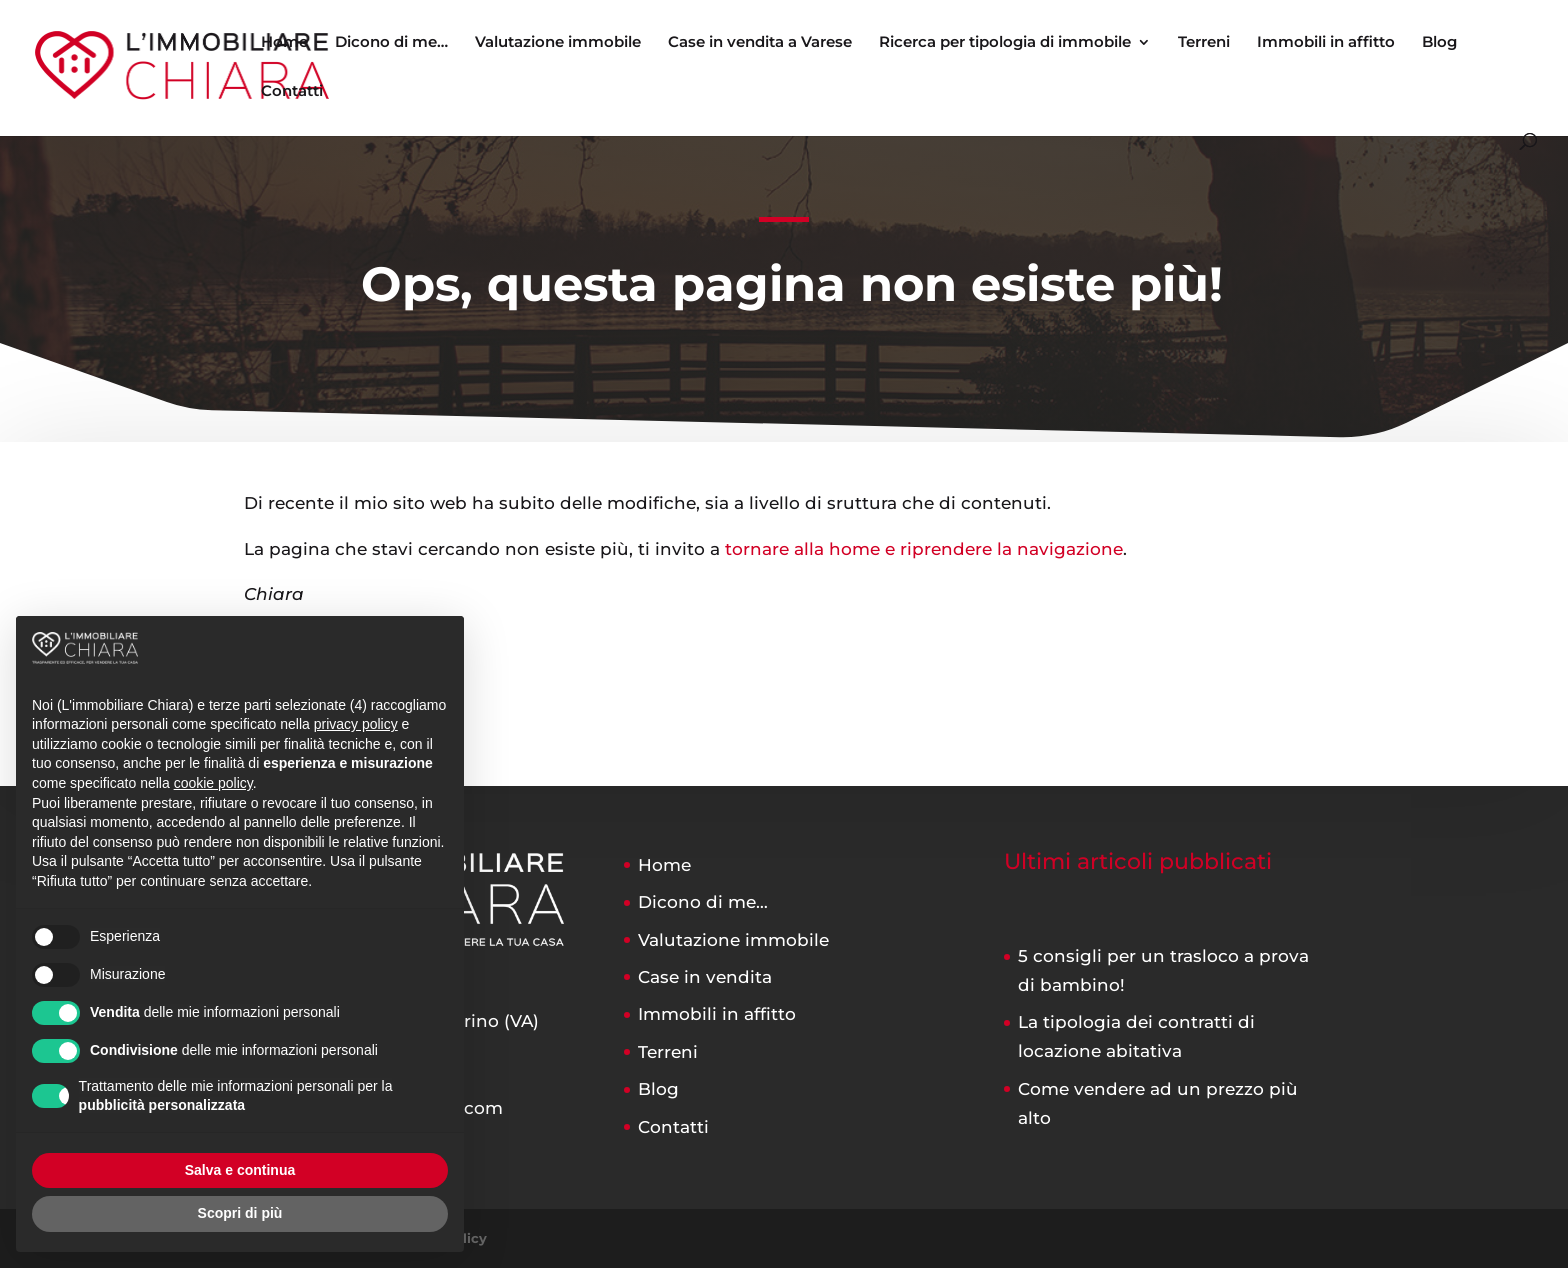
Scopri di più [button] (240, 1213)
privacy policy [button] (356, 724)
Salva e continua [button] (240, 1170)
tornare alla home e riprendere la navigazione (924, 549)
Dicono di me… (391, 43)
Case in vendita (705, 977)
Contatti (292, 92)
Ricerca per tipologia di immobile (1005, 43)
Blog (1439, 43)
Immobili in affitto (1326, 43)
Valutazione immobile (558, 43)
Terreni (1204, 43)
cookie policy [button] (213, 783)
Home (284, 43)
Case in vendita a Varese (760, 43)
